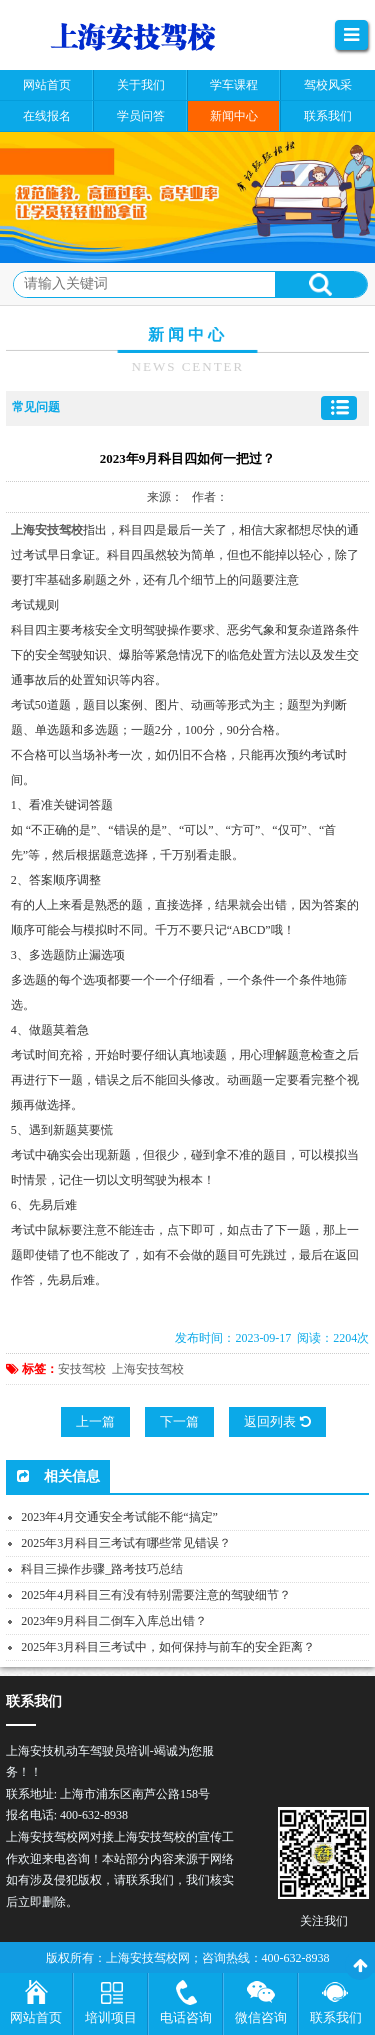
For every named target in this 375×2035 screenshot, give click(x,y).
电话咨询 (186, 2017)
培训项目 (111, 2017)
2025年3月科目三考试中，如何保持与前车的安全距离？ (168, 1647)
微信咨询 (261, 2017)
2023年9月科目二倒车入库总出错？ (114, 1621)
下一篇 (179, 1421)
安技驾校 (82, 1369)
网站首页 (36, 2017)
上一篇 (95, 1421)
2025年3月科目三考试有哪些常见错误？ (126, 1543)
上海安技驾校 (148, 1369)
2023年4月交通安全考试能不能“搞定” (119, 1517)
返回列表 (277, 1421)
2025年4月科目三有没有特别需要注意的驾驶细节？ (156, 1595)
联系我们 (336, 2017)
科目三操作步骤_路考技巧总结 (102, 1569)
